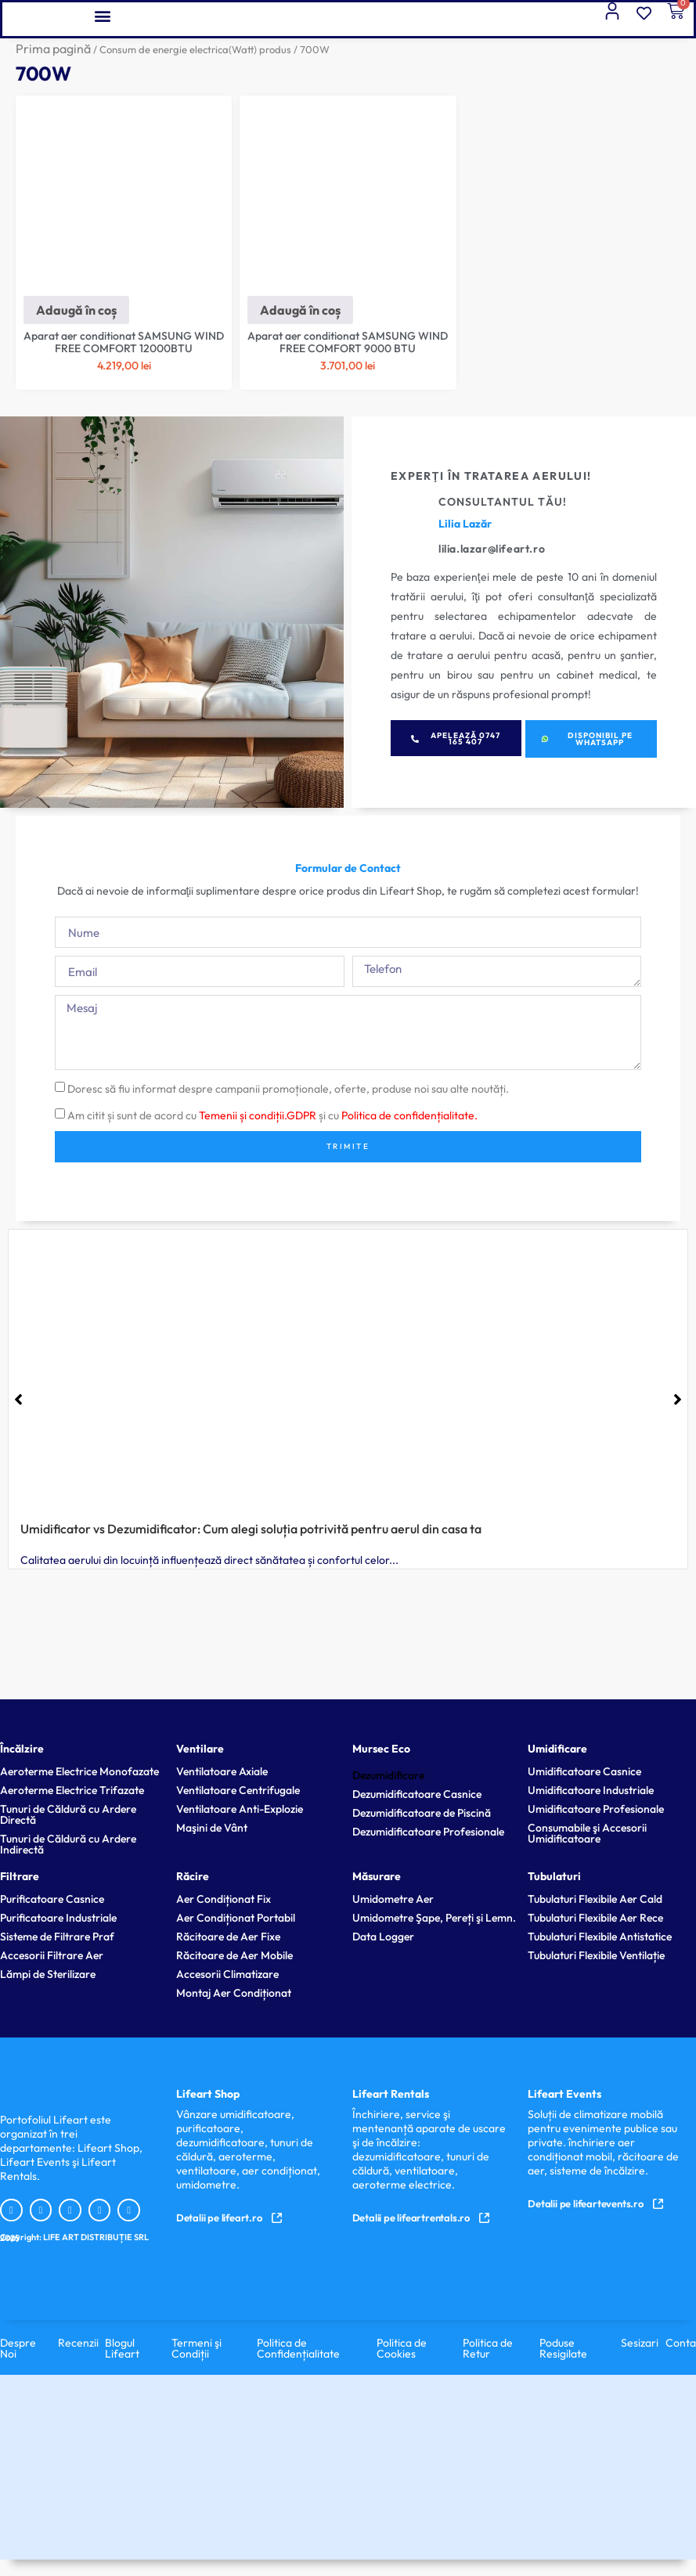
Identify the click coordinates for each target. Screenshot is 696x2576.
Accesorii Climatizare (227, 1974)
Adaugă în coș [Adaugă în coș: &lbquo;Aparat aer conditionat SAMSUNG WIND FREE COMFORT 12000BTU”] (76, 310)
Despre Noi (18, 2348)
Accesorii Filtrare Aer (51, 1955)
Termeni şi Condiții (196, 2348)
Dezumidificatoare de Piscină (421, 1813)
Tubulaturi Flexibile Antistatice (600, 1936)
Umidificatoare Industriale (591, 1790)
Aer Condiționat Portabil (235, 1918)
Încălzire (22, 1749)
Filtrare (19, 1876)
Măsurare (376, 1876)
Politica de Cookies (402, 2348)
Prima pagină (53, 48)
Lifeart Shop (208, 2094)
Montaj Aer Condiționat (233, 1993)
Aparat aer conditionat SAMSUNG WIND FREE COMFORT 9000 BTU (347, 342)
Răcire (192, 1876)
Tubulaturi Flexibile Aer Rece (595, 1918)
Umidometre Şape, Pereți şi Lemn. (434, 1918)
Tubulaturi (554, 1876)
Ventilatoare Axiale (222, 1771)
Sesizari (639, 2343)
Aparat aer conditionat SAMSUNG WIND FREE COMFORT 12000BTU (123, 342)
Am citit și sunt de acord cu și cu (272, 1115)
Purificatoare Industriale (58, 1918)
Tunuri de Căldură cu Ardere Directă (68, 1814)
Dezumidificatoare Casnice (416, 1794)
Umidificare (557, 1749)
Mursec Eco (381, 1749)
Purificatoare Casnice (52, 1899)
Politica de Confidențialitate (298, 2348)
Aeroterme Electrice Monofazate (79, 1771)
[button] (102, 15)
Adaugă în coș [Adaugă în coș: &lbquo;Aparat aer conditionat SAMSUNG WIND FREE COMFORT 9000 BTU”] (300, 310)
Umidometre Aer (393, 1899)
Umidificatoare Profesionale (596, 1809)
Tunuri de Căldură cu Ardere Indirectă (68, 1844)
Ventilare (200, 1749)
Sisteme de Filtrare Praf (57, 1936)
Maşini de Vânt (211, 1828)
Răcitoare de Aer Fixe (228, 1936)
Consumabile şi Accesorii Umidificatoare (587, 1833)
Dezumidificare (388, 1775)
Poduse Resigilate (563, 2348)
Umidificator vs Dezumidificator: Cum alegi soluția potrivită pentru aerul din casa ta (250, 1529)
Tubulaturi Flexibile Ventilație (596, 1955)
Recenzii (78, 2343)
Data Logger (383, 1936)
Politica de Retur (488, 2348)
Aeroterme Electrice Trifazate (72, 1790)
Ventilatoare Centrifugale (238, 1790)
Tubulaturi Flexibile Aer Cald (595, 1899)
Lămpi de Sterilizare (48, 1974)
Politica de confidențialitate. (409, 1115)
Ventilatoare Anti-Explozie (239, 1809)
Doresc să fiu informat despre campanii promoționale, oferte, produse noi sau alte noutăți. (288, 1089)
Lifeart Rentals (390, 2094)
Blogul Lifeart (122, 2348)
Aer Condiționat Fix (223, 1899)
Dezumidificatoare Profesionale (428, 1832)
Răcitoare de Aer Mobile (234, 1955)
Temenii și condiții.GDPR (257, 1115)
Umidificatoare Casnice (584, 1771)
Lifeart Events (564, 2094)
